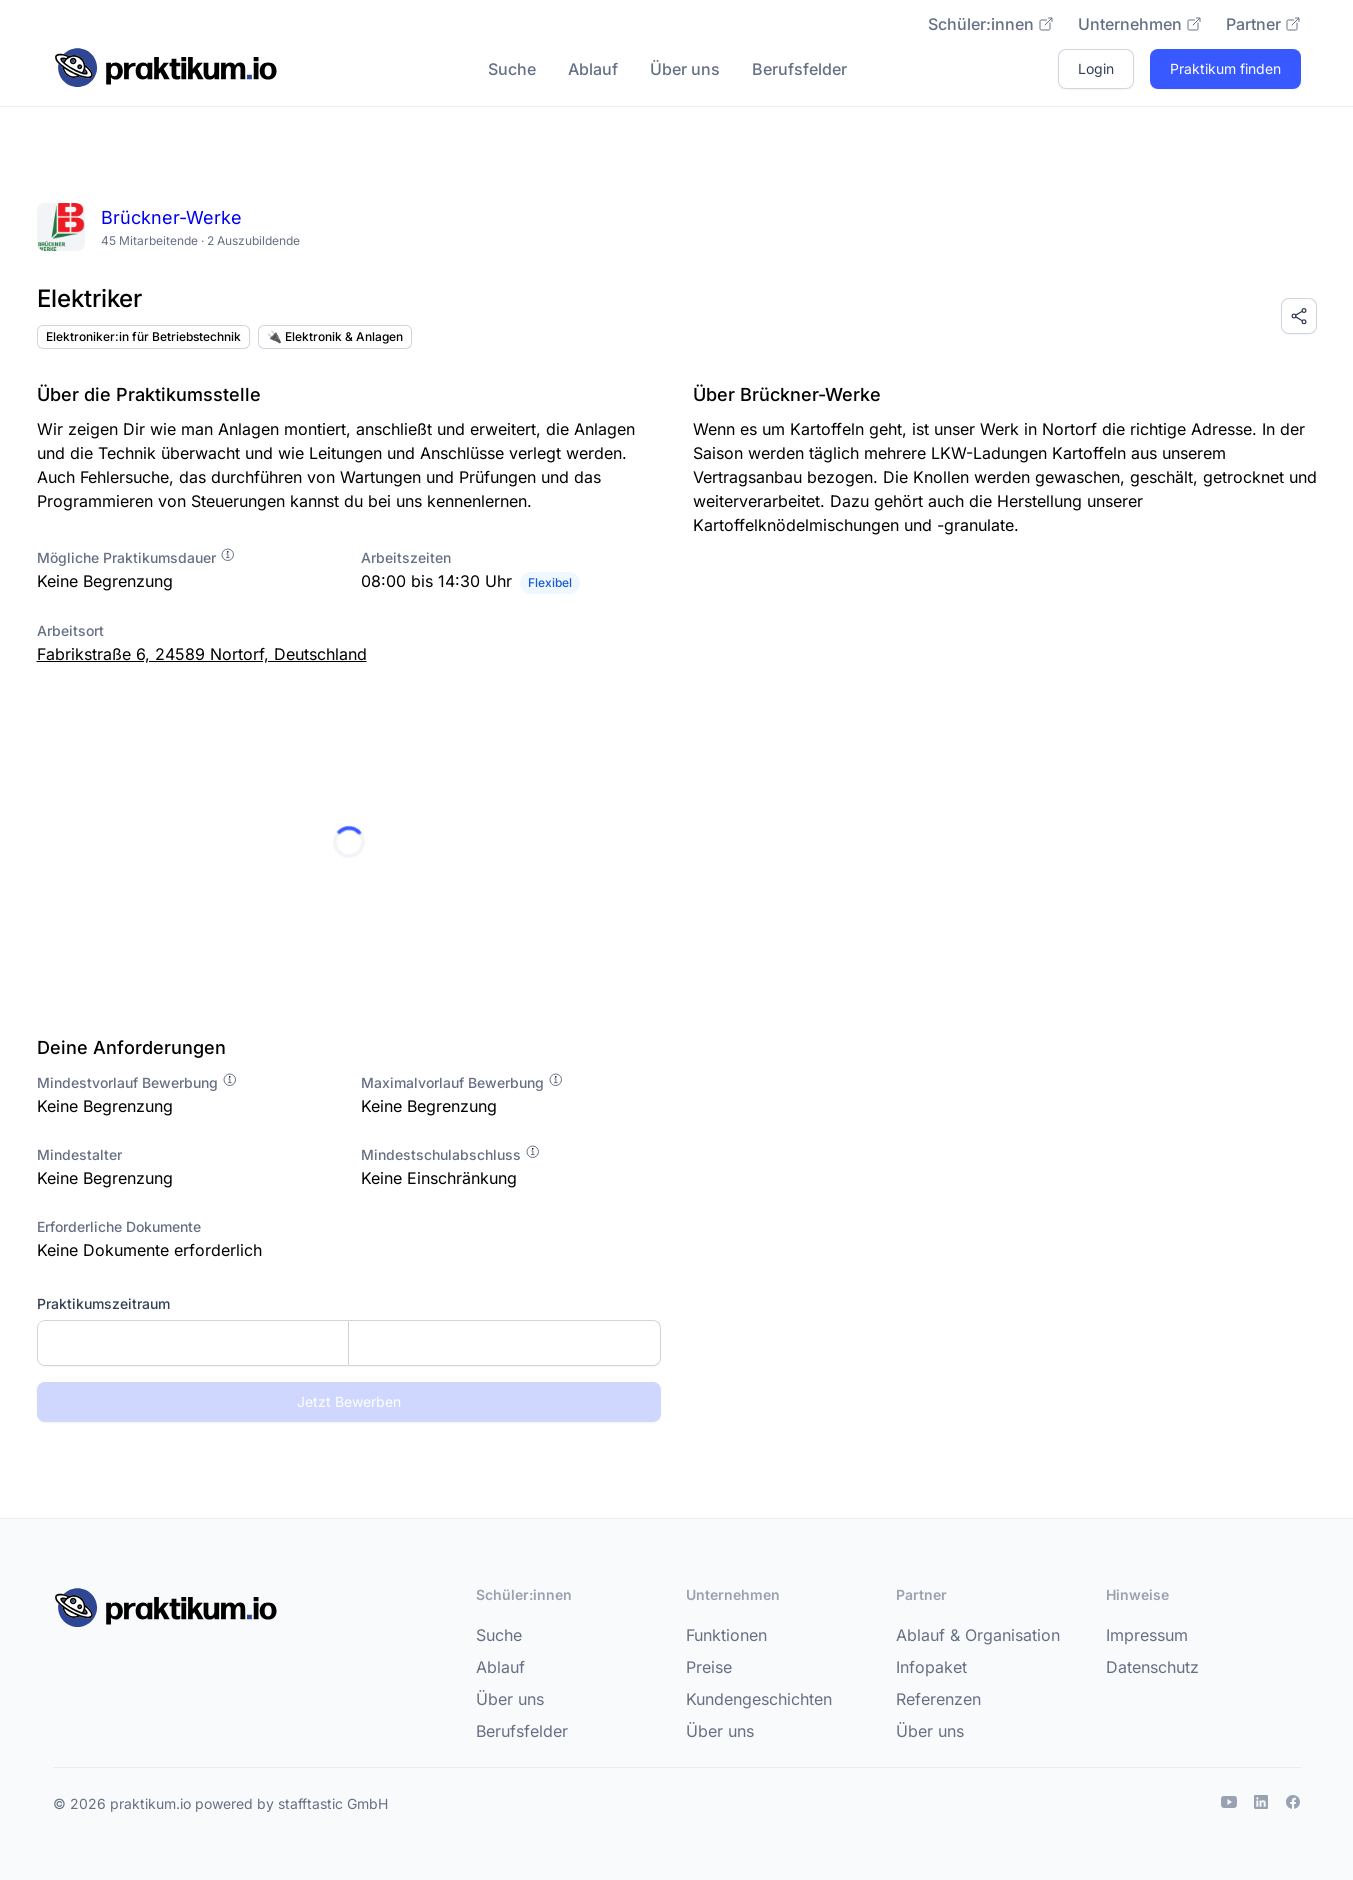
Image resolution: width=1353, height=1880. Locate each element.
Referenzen (938, 1699)
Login (1096, 68)
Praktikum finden (1225, 68)
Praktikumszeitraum (103, 1303)
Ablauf (593, 69)
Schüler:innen (991, 24)
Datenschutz (1152, 1667)
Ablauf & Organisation (978, 1635)
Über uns (685, 69)
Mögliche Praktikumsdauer (136, 557)
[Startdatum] (193, 1343)
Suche (512, 69)
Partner (1263, 24)
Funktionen (726, 1635)
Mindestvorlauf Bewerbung (137, 1082)
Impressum (1147, 1635)
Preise (709, 1667)
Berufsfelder (799, 69)
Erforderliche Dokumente (119, 1226)
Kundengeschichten (759, 1699)
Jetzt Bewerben (349, 1401)
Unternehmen (1140, 24)
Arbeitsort (70, 630)
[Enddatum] (504, 1343)
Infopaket (931, 1667)
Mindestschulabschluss (451, 1154)
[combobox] (349, 1343)
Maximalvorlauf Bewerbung (462, 1082)
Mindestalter (79, 1154)
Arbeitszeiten (406, 557)
